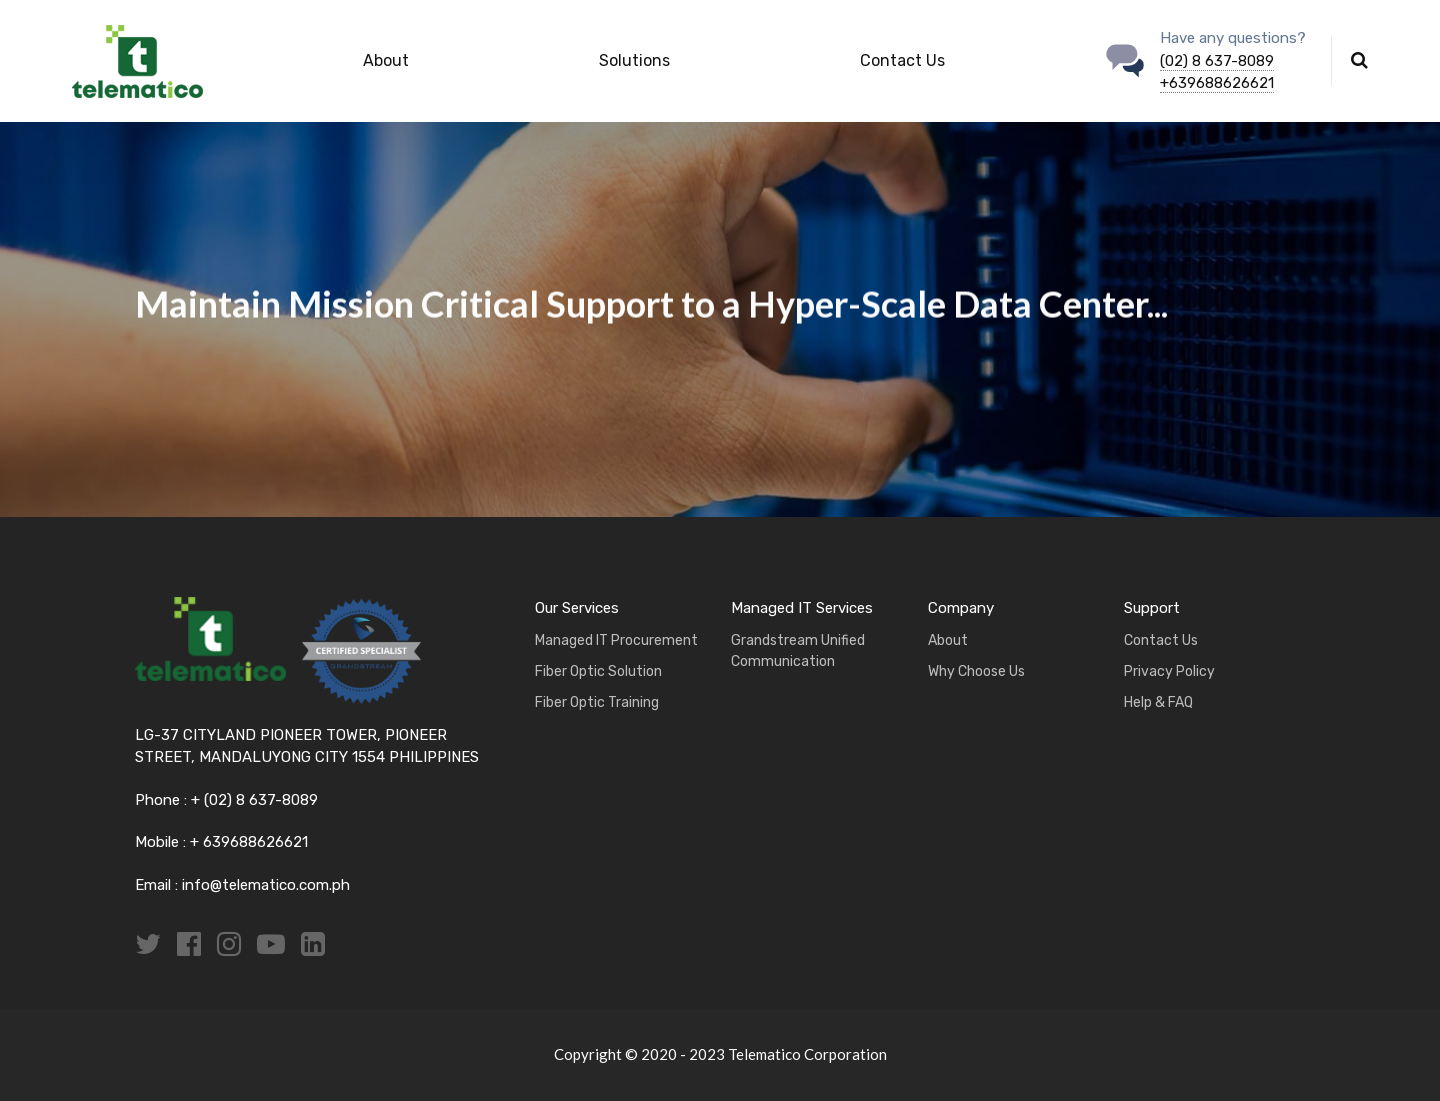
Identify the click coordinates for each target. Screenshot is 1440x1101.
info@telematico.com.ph (266, 885)
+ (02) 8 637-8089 (254, 800)
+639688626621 (1217, 83)
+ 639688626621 (247, 842)
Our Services (577, 608)
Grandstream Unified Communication (798, 651)
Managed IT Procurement (616, 640)
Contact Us (902, 60)
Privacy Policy (1169, 671)
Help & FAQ (1158, 702)
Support (1152, 608)
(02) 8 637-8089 (1217, 61)
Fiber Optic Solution (598, 671)
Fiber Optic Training (597, 702)
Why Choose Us (976, 671)
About (386, 60)
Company (961, 608)
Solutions (634, 60)
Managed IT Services (802, 608)
